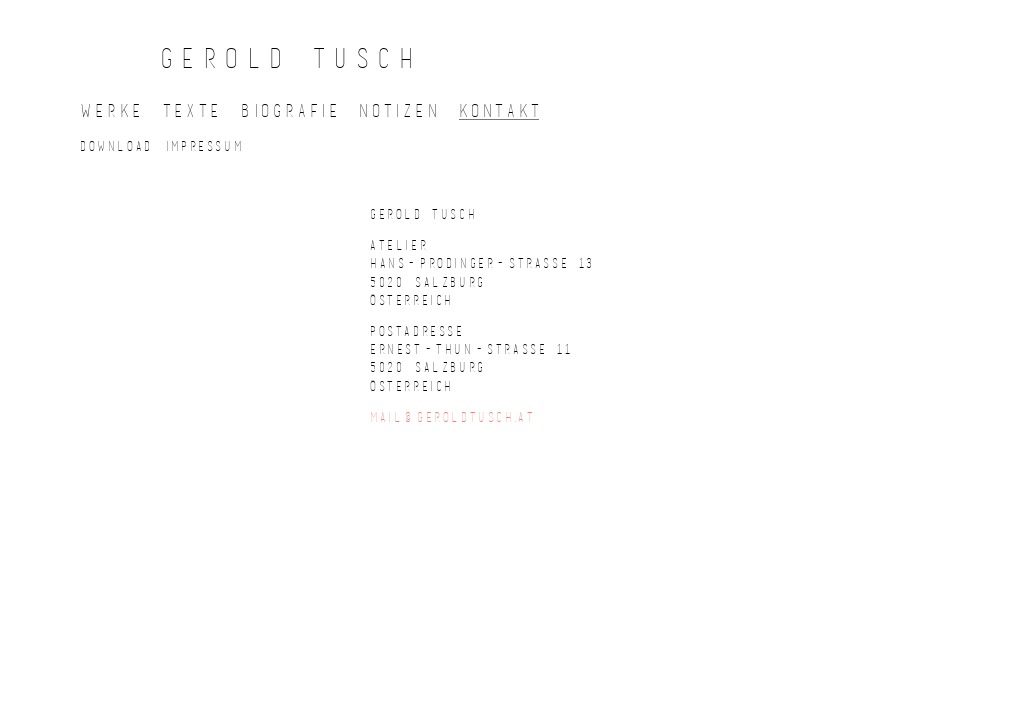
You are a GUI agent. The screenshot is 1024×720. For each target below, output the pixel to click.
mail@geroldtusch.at (452, 416)
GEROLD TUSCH (291, 57)
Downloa (115, 145)
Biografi (289, 110)
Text (191, 110)
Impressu (203, 145)
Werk (110, 110)
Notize (398, 110)
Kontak (499, 110)
